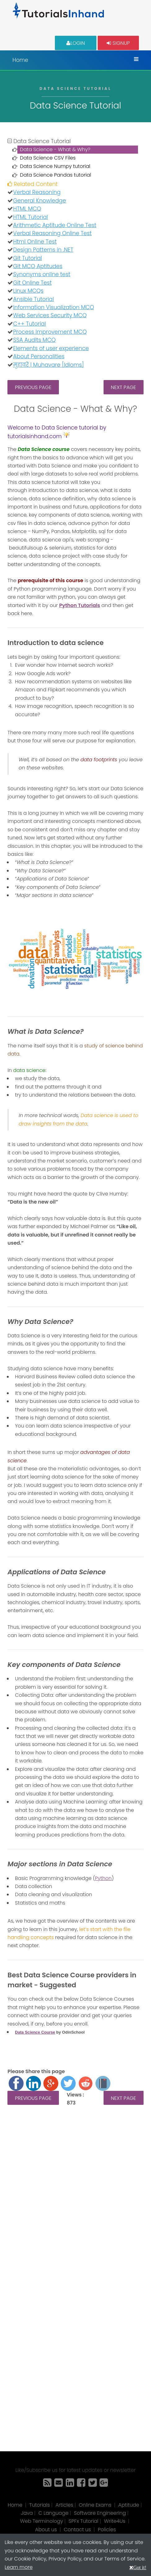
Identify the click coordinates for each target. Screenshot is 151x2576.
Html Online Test (34, 241)
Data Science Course (35, 2032)
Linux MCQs (28, 291)
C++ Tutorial (29, 323)
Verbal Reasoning (36, 192)
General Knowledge (39, 200)
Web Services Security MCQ (50, 315)
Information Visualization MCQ (53, 307)
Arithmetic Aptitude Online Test (54, 225)
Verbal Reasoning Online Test (52, 233)
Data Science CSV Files (48, 157)
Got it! (139, 2567)
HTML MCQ (27, 208)
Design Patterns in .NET (43, 249)
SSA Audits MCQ (34, 340)
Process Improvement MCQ (50, 332)
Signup (118, 43)
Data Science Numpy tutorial (55, 166)
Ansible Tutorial (33, 299)
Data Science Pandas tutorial (55, 175)
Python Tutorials (79, 605)
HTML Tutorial (30, 217)
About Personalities (38, 356)
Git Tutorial (27, 258)
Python (103, 1878)
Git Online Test (32, 282)
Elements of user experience (51, 348)
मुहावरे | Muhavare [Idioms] (48, 365)
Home (20, 60)
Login (75, 43)
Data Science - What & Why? (55, 149)
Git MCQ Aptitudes (37, 266)
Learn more (19, 2567)
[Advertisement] (75, 2199)
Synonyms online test (41, 274)
